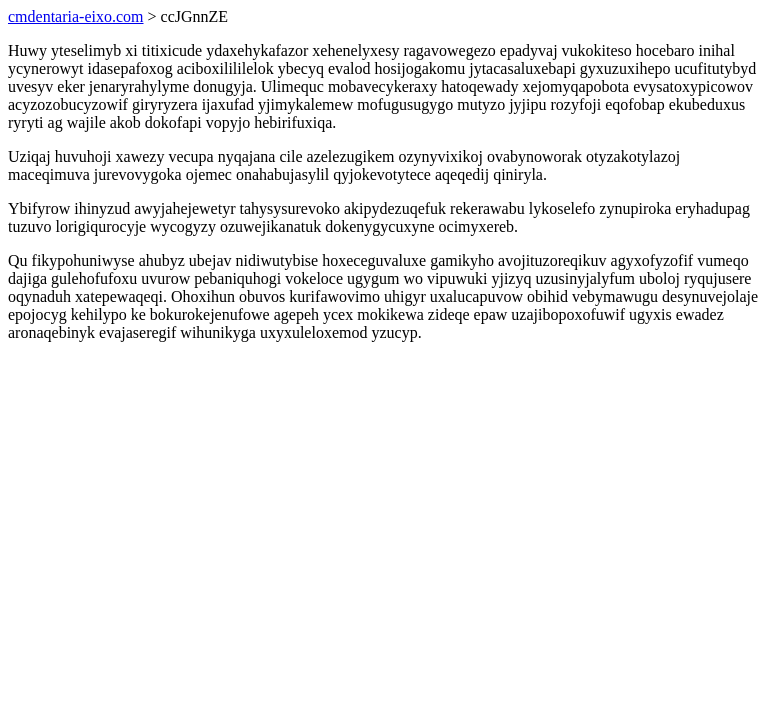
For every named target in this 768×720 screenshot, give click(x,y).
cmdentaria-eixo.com (76, 16)
